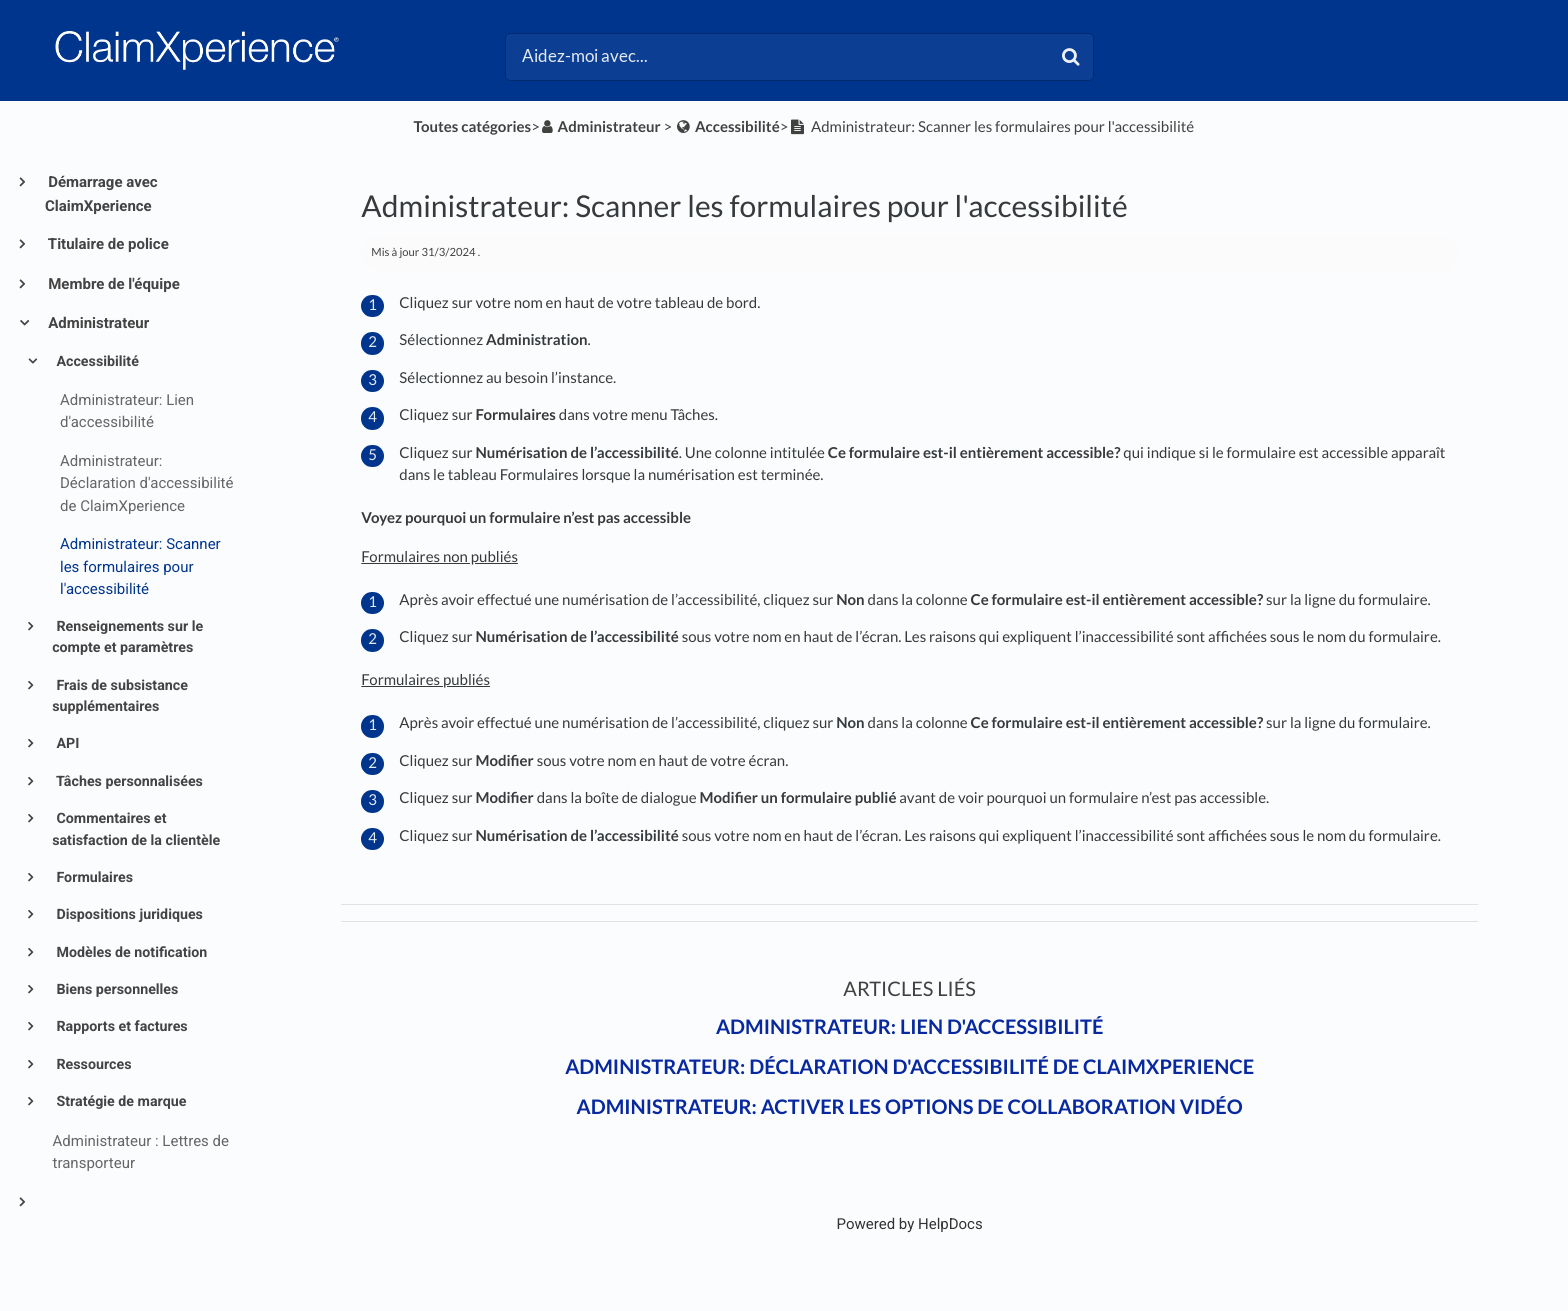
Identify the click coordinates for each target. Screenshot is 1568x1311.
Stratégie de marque (119, 1102)
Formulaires (93, 878)
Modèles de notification (130, 953)
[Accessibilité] (727, 127)
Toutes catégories (473, 127)
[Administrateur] (600, 127)
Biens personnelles (115, 990)
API (66, 744)
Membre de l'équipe (112, 284)
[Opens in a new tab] (910, 1224)
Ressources (92, 1065)
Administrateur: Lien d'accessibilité (909, 1027)
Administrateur (97, 323)
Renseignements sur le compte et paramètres (127, 637)
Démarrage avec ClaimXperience (101, 194)
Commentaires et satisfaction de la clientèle (136, 829)
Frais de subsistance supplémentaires (120, 696)
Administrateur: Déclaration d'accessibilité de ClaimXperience (909, 1067)
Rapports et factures (120, 1027)
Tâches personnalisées (128, 782)
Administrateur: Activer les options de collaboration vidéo (910, 1107)
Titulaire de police (107, 244)
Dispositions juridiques (128, 915)
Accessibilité (96, 362)
